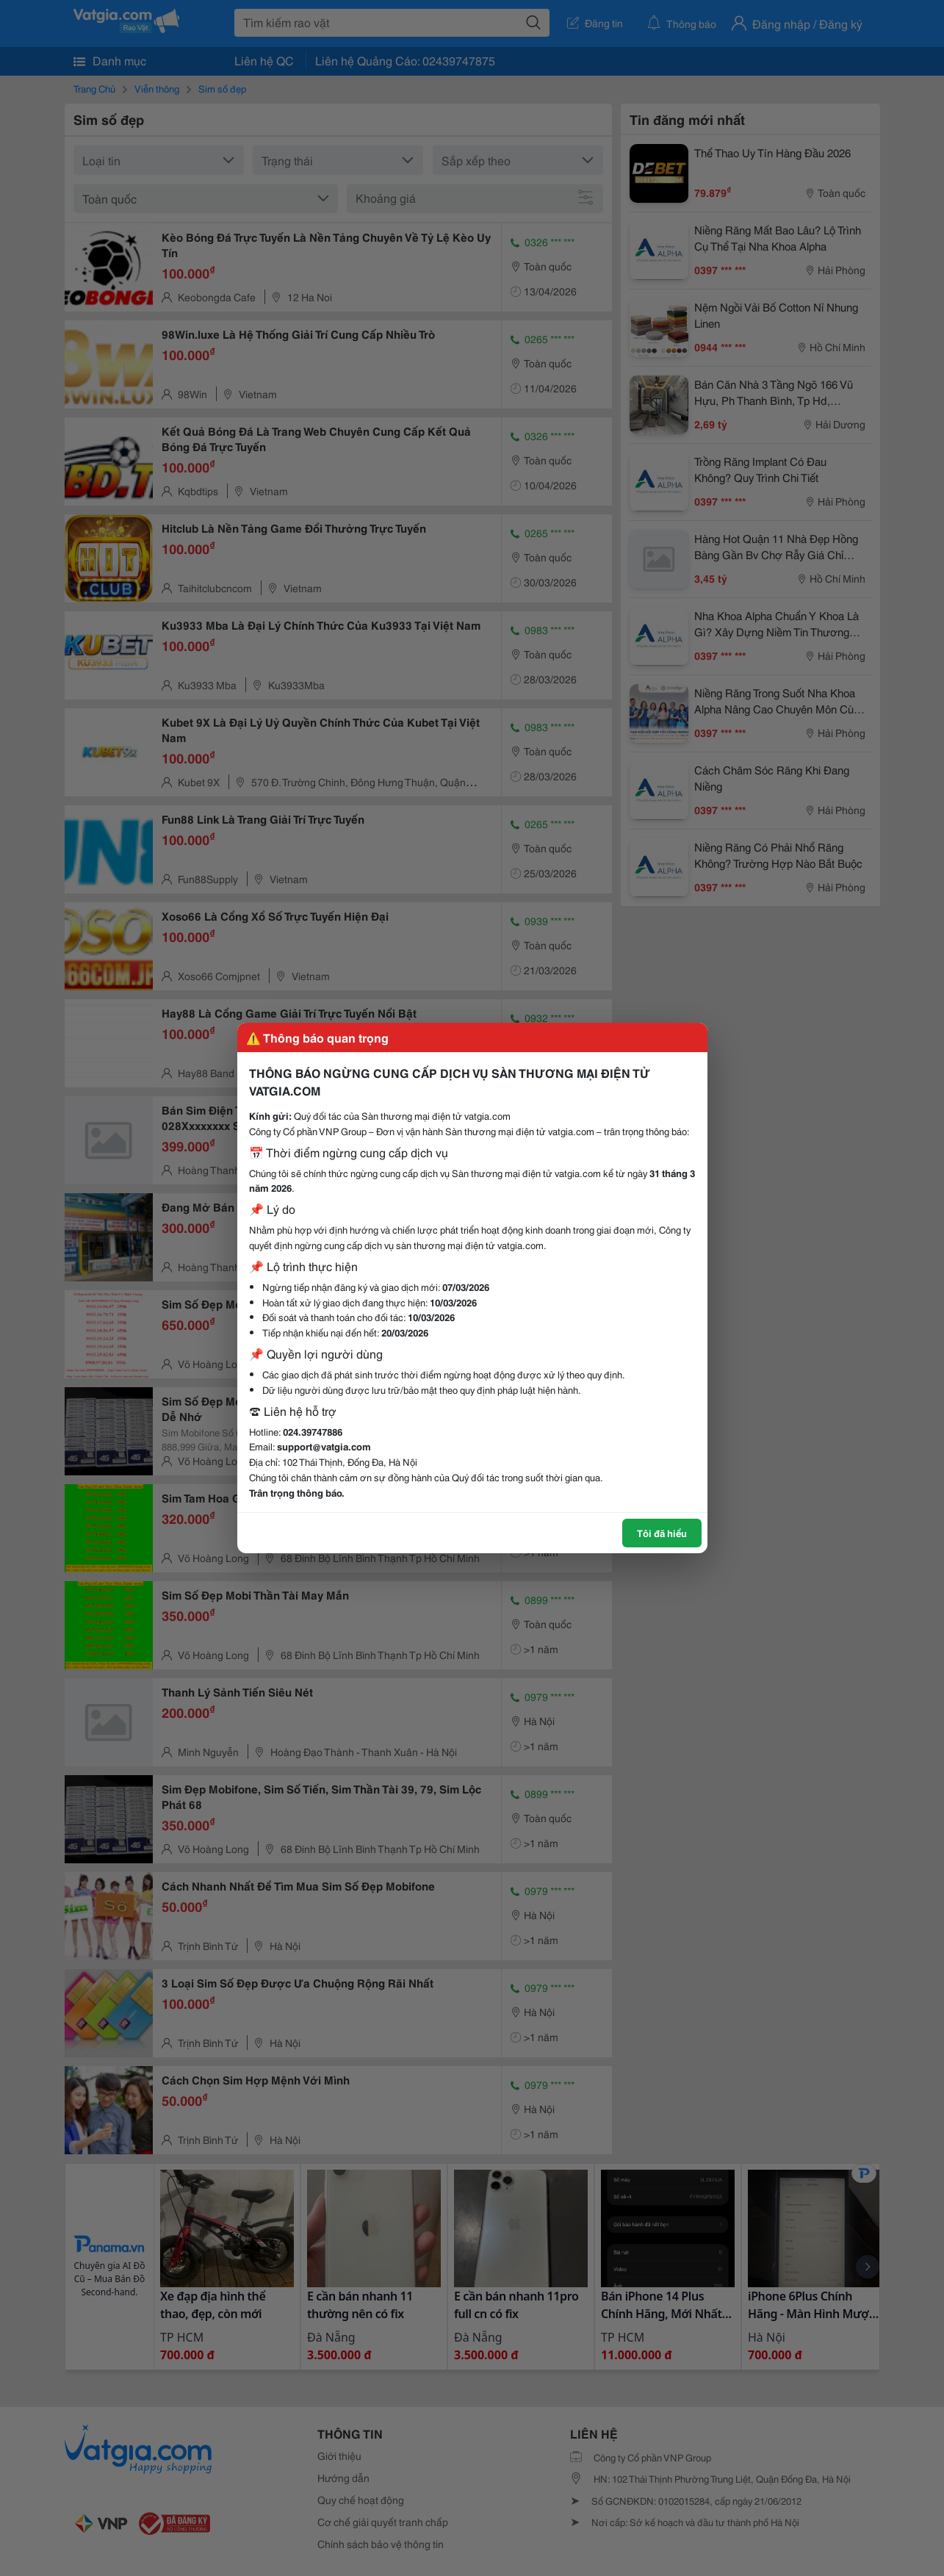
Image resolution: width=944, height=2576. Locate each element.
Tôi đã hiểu (662, 1532)
